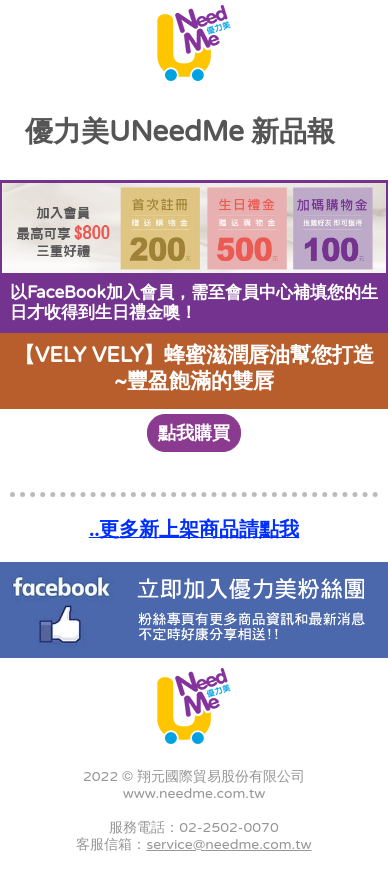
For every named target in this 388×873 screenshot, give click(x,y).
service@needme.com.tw (228, 844)
